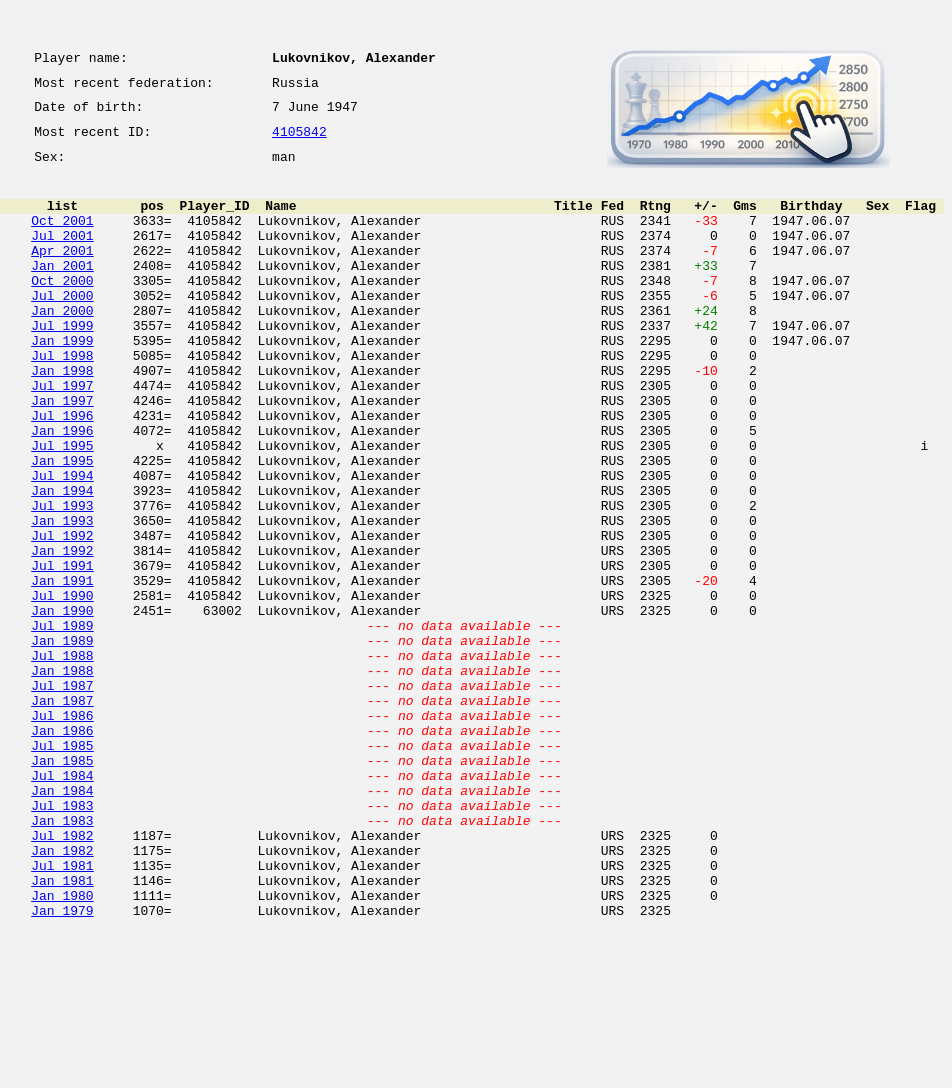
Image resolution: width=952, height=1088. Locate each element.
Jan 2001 (62, 292)
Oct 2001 (62, 238)
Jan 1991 (62, 670)
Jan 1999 (62, 382)
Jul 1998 (62, 400)
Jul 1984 (62, 904)
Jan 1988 (62, 778)
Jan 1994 (62, 562)
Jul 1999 (62, 364)
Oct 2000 (62, 310)
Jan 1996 (62, 490)
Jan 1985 (62, 886)
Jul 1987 (62, 796)
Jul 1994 (62, 544)
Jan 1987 (62, 814)
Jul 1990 (62, 688)
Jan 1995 (62, 526)
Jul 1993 (62, 580)
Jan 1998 (62, 418)
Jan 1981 (62, 1030)
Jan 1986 (62, 850)
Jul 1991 (62, 652)
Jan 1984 (62, 922)
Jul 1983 (62, 940)
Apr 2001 (62, 274)
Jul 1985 (62, 868)
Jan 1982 (62, 994)
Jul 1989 (62, 724)
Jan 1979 (62, 1066)
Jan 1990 (62, 706)
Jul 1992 (62, 616)
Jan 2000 (62, 346)
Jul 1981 (62, 1012)
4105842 (299, 142)
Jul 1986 (62, 832)
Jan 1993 (62, 598)
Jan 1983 (62, 958)
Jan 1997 (62, 454)
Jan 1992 (62, 634)
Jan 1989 (62, 742)
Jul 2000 (62, 328)
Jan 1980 (62, 1048)
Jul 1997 (62, 436)
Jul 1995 (62, 508)
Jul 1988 (62, 760)
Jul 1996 (62, 472)
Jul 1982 (62, 976)
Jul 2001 (62, 256)
